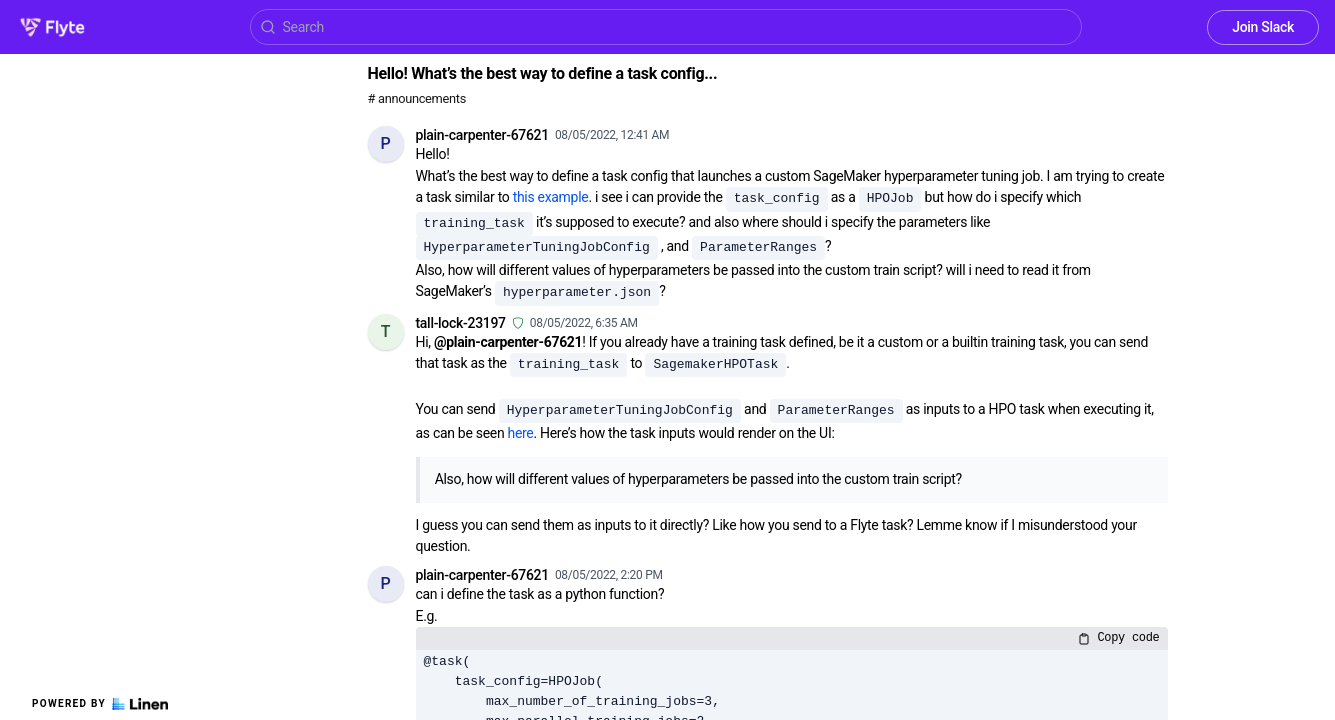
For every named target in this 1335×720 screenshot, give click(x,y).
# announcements (417, 98)
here (521, 433)
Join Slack (1263, 27)
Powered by (100, 704)
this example (551, 197)
